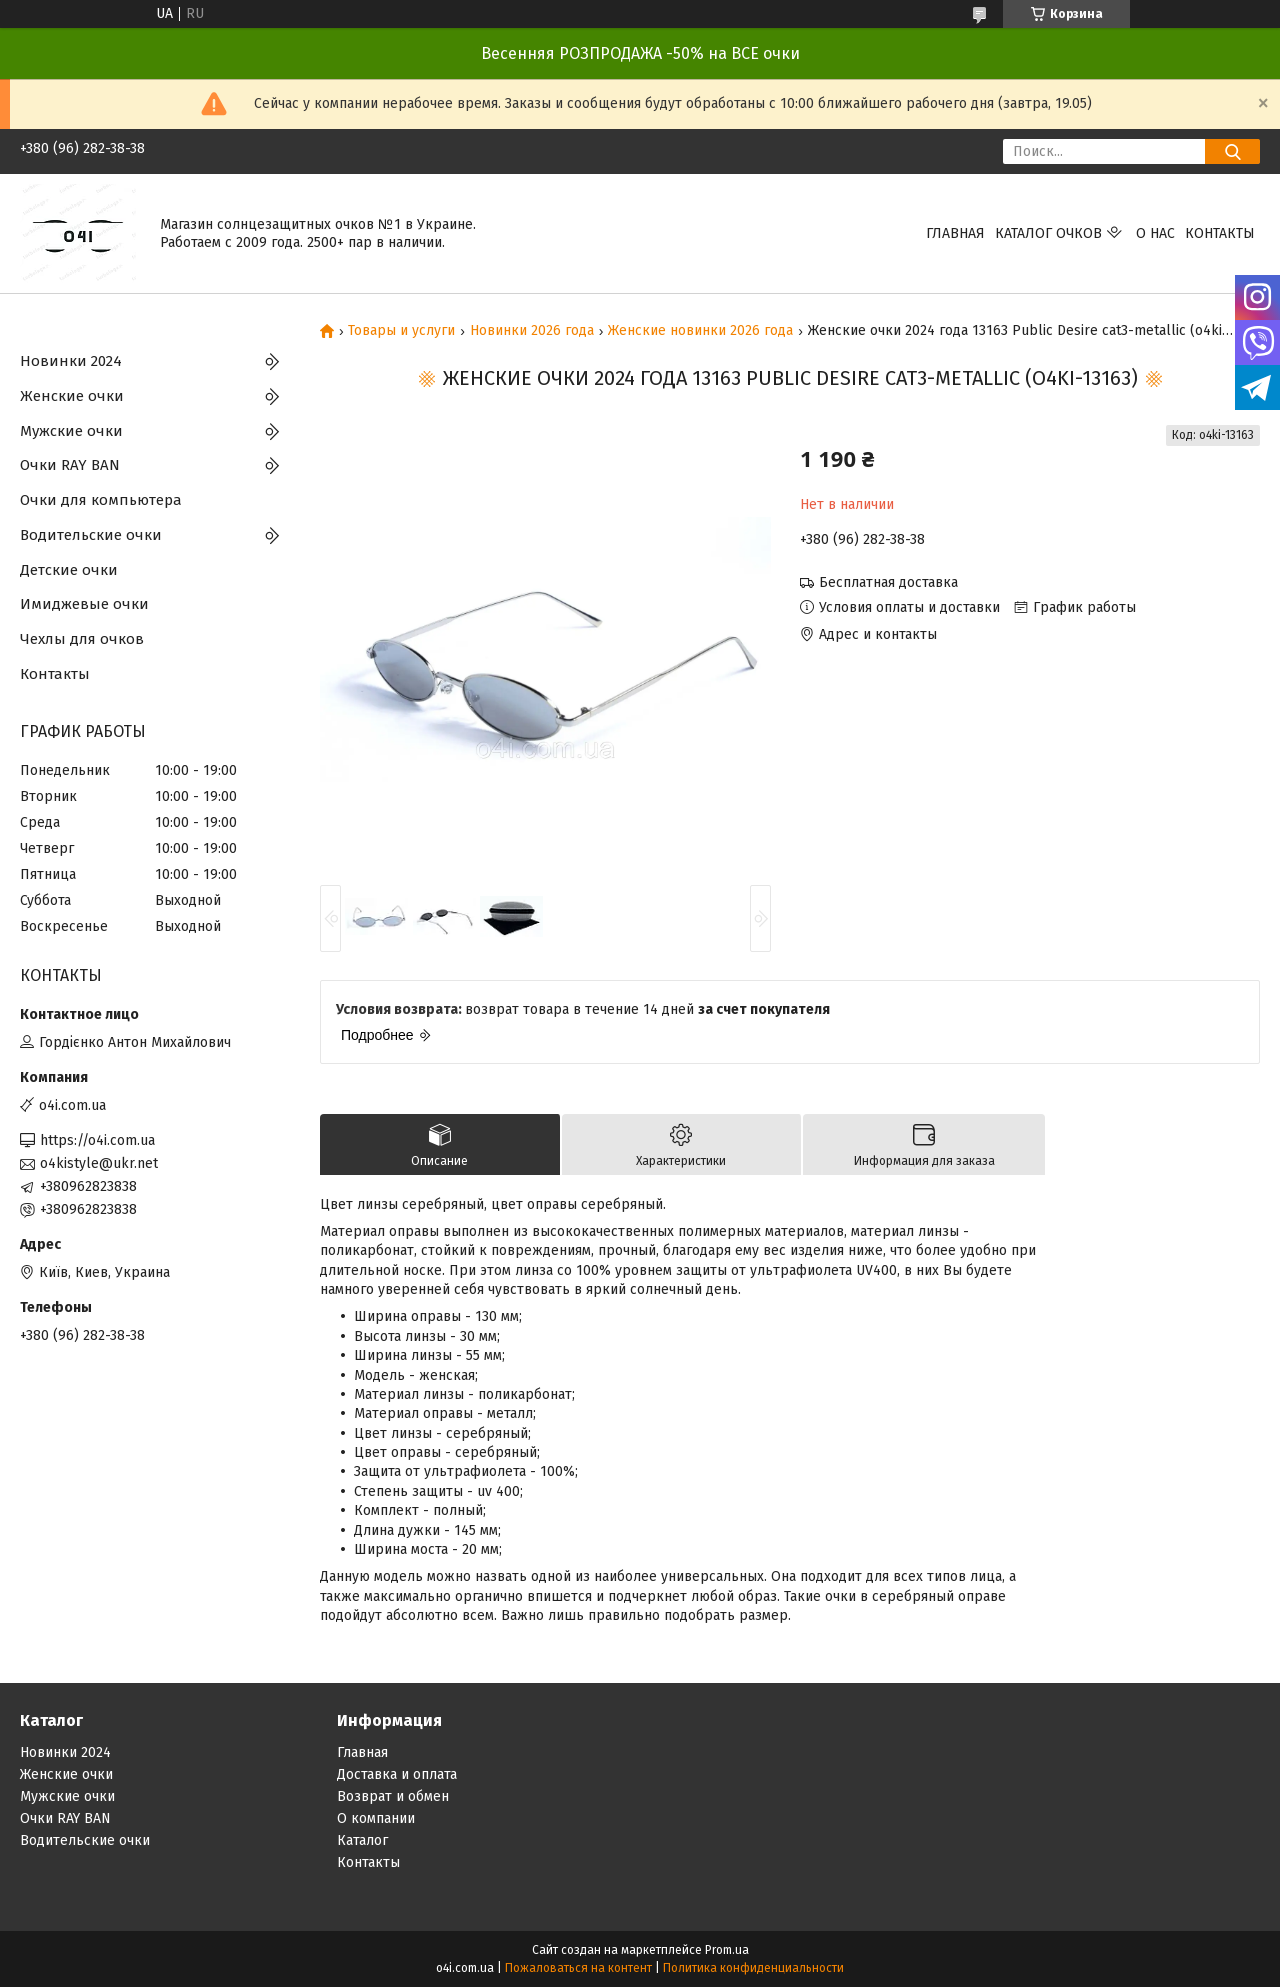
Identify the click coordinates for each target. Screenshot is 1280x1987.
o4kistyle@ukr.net (99, 1163)
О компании (376, 1818)
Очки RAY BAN (70, 465)
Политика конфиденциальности (753, 1968)
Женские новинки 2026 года (700, 331)
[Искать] (1232, 151)
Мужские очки (71, 431)
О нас (1155, 233)
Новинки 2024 (71, 361)
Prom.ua (727, 1950)
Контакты (1220, 233)
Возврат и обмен (393, 1796)
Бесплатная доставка (888, 582)
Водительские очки (91, 535)
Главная (955, 233)
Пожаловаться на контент (578, 1968)
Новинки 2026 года (532, 331)
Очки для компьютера (101, 500)
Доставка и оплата (397, 1774)
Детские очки (69, 570)
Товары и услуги (401, 331)
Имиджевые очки (84, 604)
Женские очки (72, 396)
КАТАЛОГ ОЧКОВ (1048, 233)
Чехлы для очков (82, 639)
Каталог (362, 1840)
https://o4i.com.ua (97, 1140)
